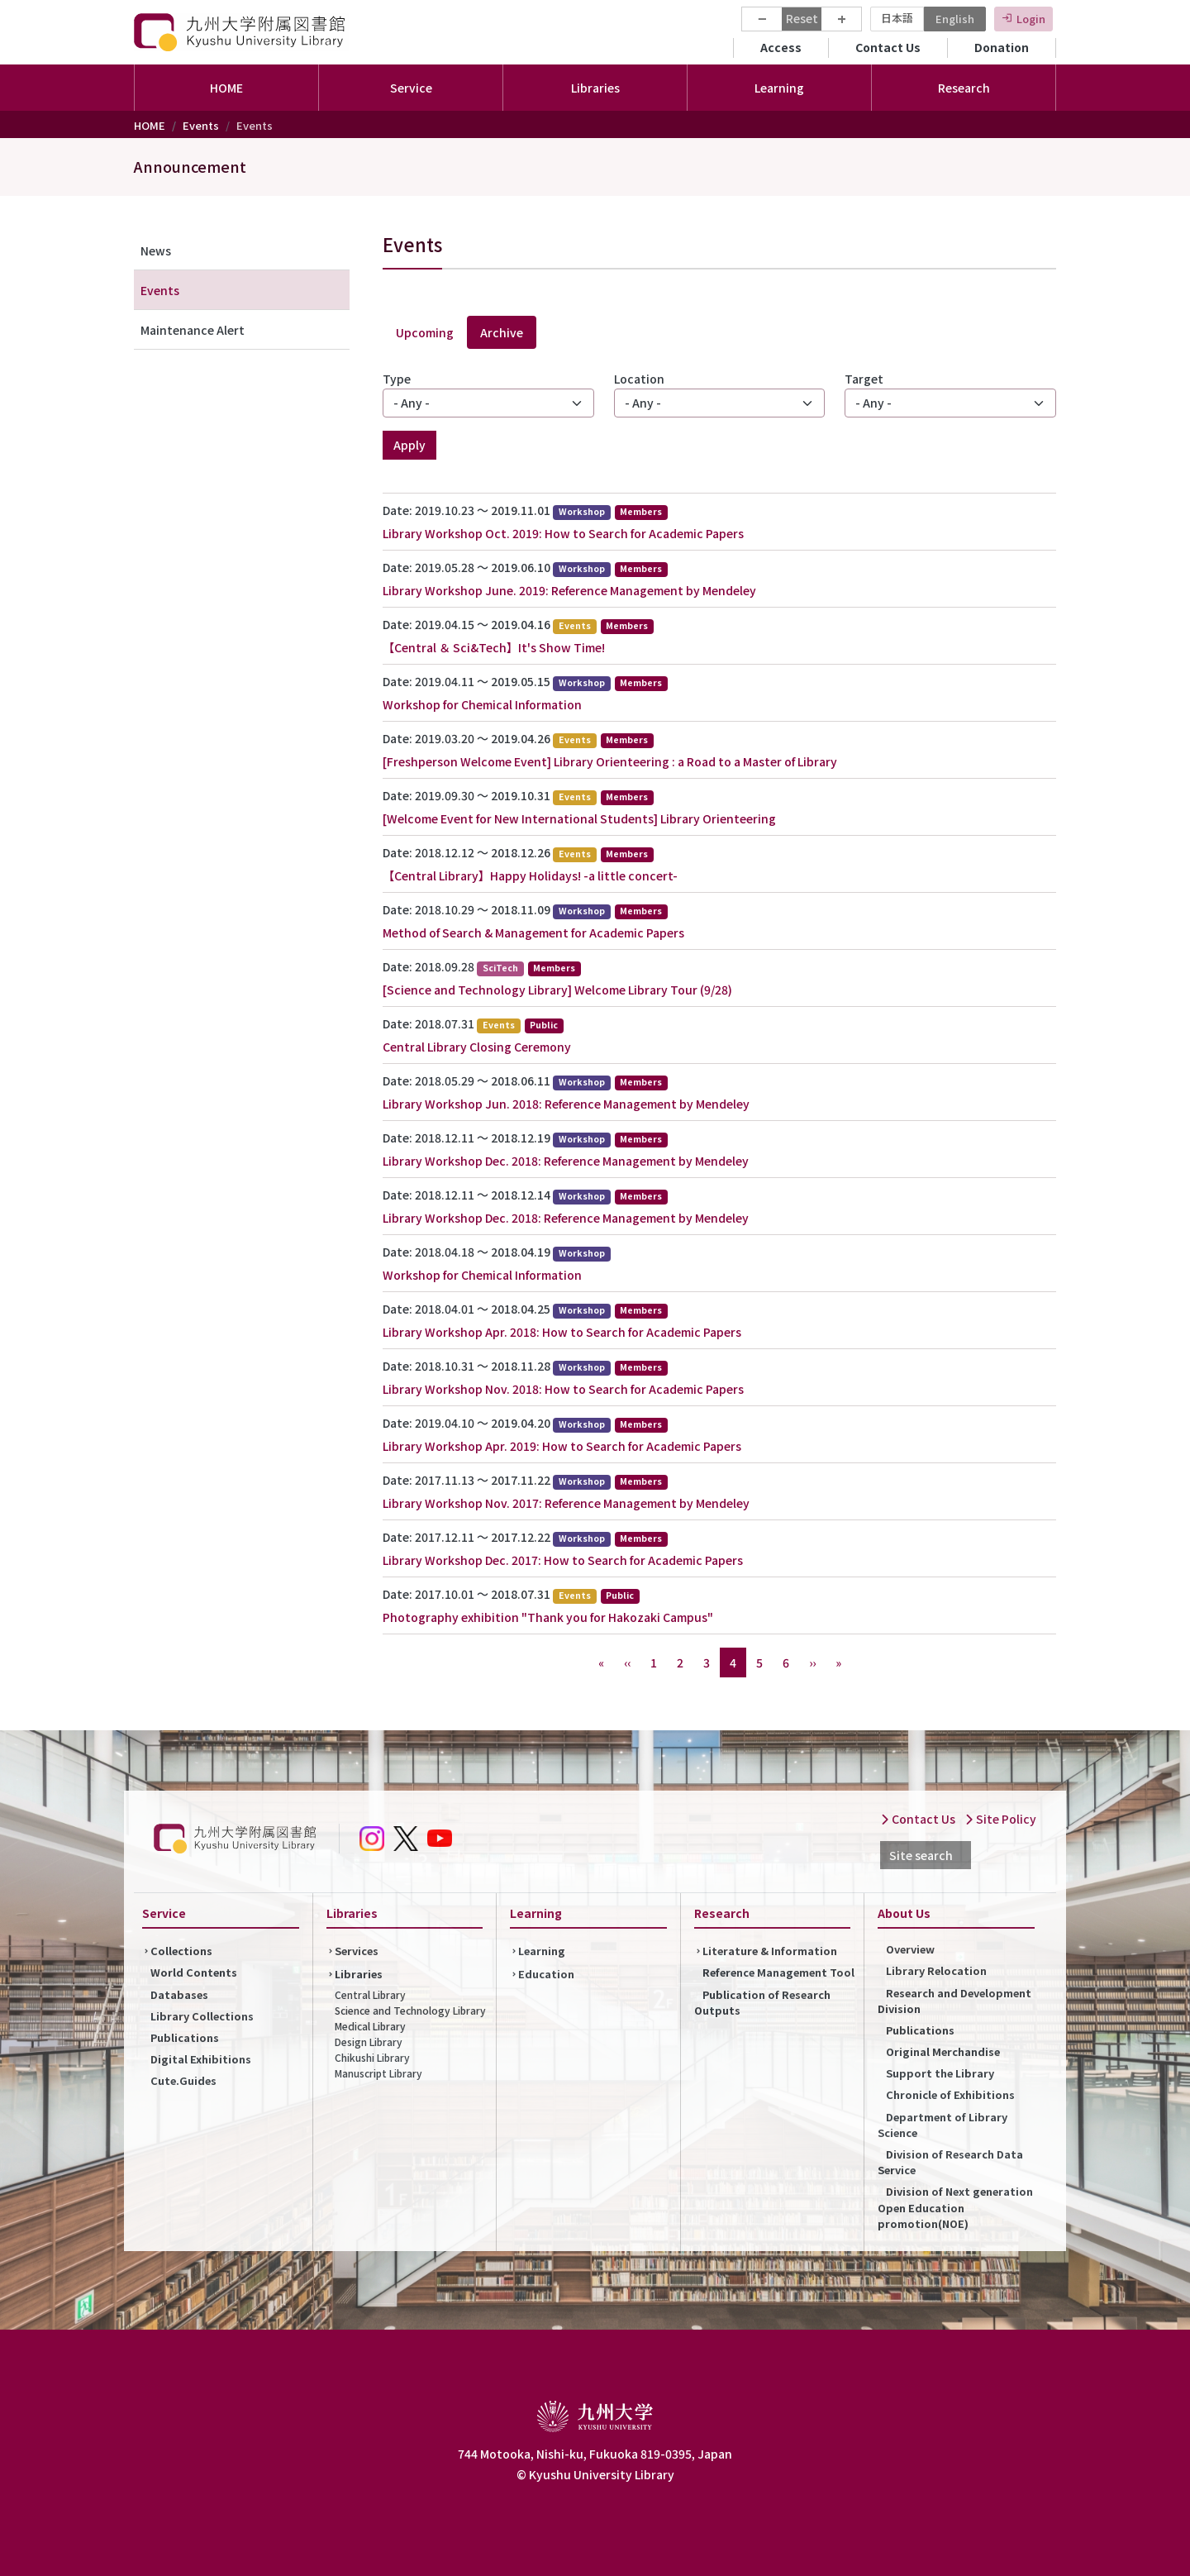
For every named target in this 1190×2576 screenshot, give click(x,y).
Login (1030, 18)
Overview (910, 1949)
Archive (501, 332)
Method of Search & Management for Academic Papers (533, 932)
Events (201, 125)
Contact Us (888, 47)
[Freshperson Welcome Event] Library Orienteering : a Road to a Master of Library (610, 761)
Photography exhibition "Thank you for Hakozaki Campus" (548, 1617)
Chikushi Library (372, 2057)
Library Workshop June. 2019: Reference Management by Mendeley (569, 590)
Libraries (359, 1974)
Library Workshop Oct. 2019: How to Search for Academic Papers (563, 533)
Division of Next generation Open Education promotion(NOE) (955, 2206)
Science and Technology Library (410, 2010)
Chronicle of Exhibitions (950, 2094)
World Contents (193, 1972)
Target (864, 378)
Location (639, 378)
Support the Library (940, 2073)
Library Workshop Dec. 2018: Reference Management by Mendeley (566, 1160)
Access (781, 47)
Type (397, 378)
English (954, 18)
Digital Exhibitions (200, 2059)
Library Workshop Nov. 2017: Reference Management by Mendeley (566, 1503)
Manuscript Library (378, 2073)
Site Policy (1000, 1818)
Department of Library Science (942, 2124)
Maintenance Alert (192, 330)
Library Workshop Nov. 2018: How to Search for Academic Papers (563, 1389)
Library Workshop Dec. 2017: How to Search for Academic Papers (563, 1560)
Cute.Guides (183, 2080)
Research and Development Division (954, 2000)
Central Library (370, 1994)
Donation (1001, 47)
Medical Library (370, 2026)
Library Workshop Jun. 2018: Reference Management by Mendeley (566, 1103)
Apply (409, 444)
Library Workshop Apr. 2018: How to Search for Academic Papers (562, 1332)
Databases (179, 1994)
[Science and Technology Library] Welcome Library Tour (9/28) (557, 989)
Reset (802, 18)
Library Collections (202, 2016)
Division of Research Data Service (950, 2162)
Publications (184, 2037)
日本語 (897, 18)
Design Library (368, 2042)
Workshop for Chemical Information (482, 704)
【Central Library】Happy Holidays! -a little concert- (530, 875)
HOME (226, 87)
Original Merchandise (943, 2051)
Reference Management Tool (778, 1972)
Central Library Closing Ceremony (477, 1046)
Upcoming (425, 332)
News (155, 250)
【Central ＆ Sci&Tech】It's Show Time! (494, 647)
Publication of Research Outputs (762, 2002)
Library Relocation (936, 1970)
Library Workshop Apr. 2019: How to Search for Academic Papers (562, 1446)
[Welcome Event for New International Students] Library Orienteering (579, 818)
